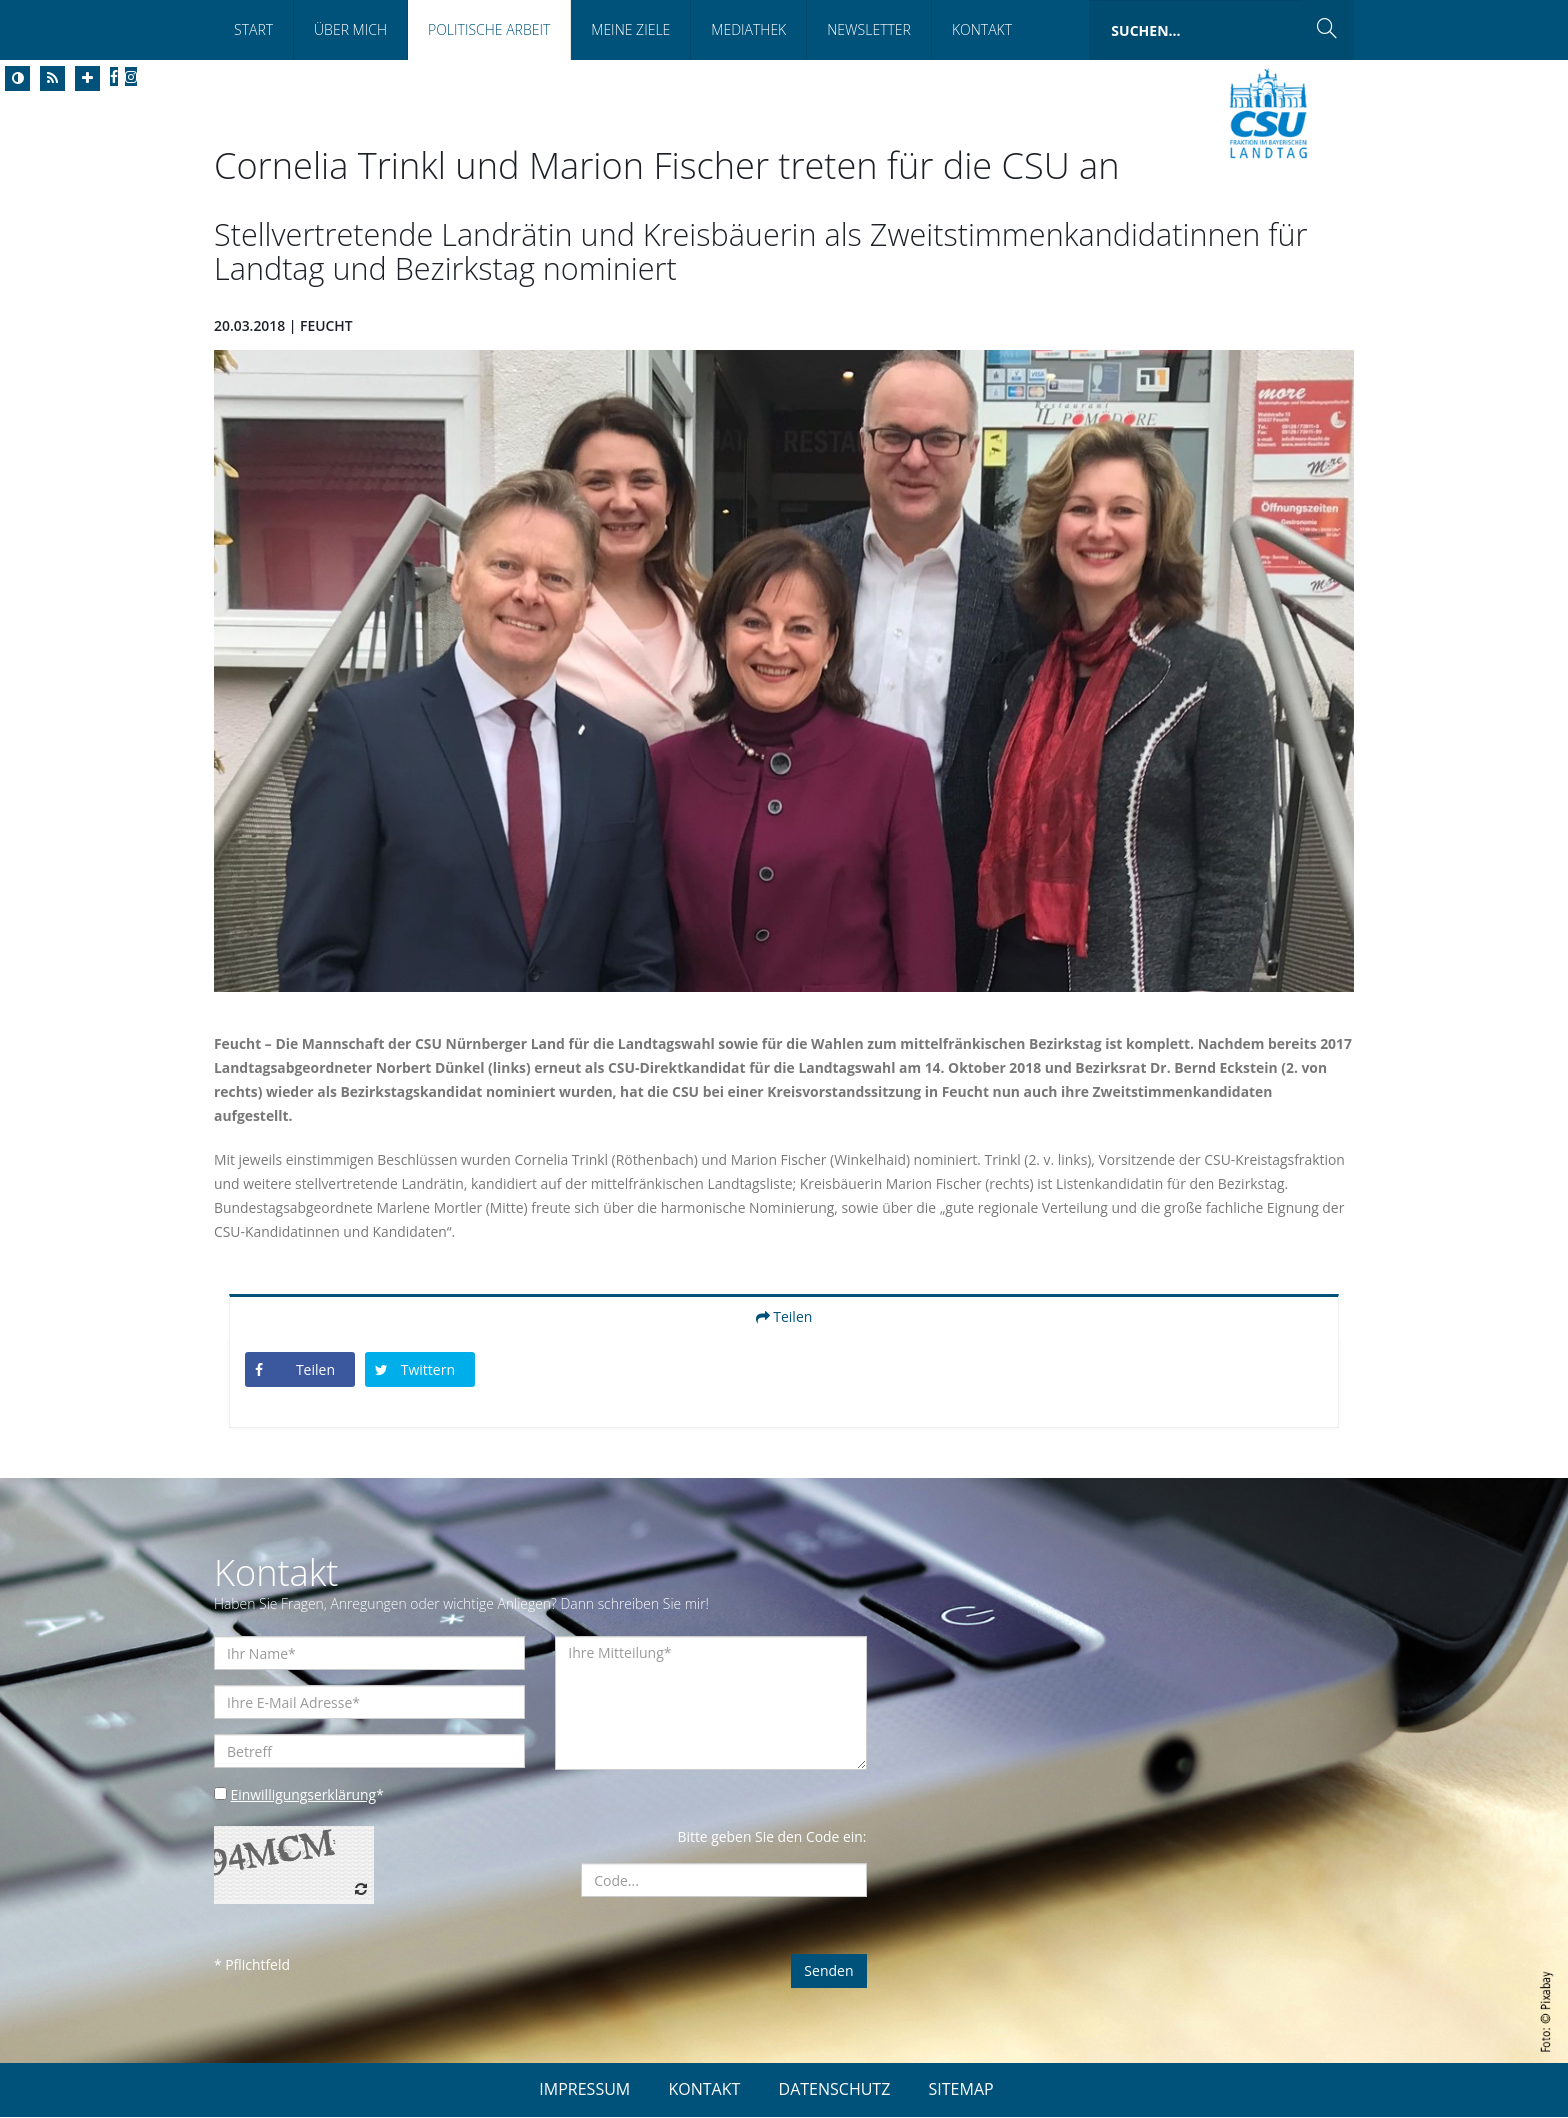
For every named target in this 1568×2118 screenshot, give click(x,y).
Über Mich (350, 29)
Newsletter (869, 29)
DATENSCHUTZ (835, 2090)
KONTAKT (704, 2090)
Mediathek (748, 29)
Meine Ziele (630, 29)
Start (253, 29)
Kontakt (982, 29)
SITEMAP (961, 2090)
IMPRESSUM (584, 2090)
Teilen (784, 1316)
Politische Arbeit (489, 29)
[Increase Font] (87, 78)
